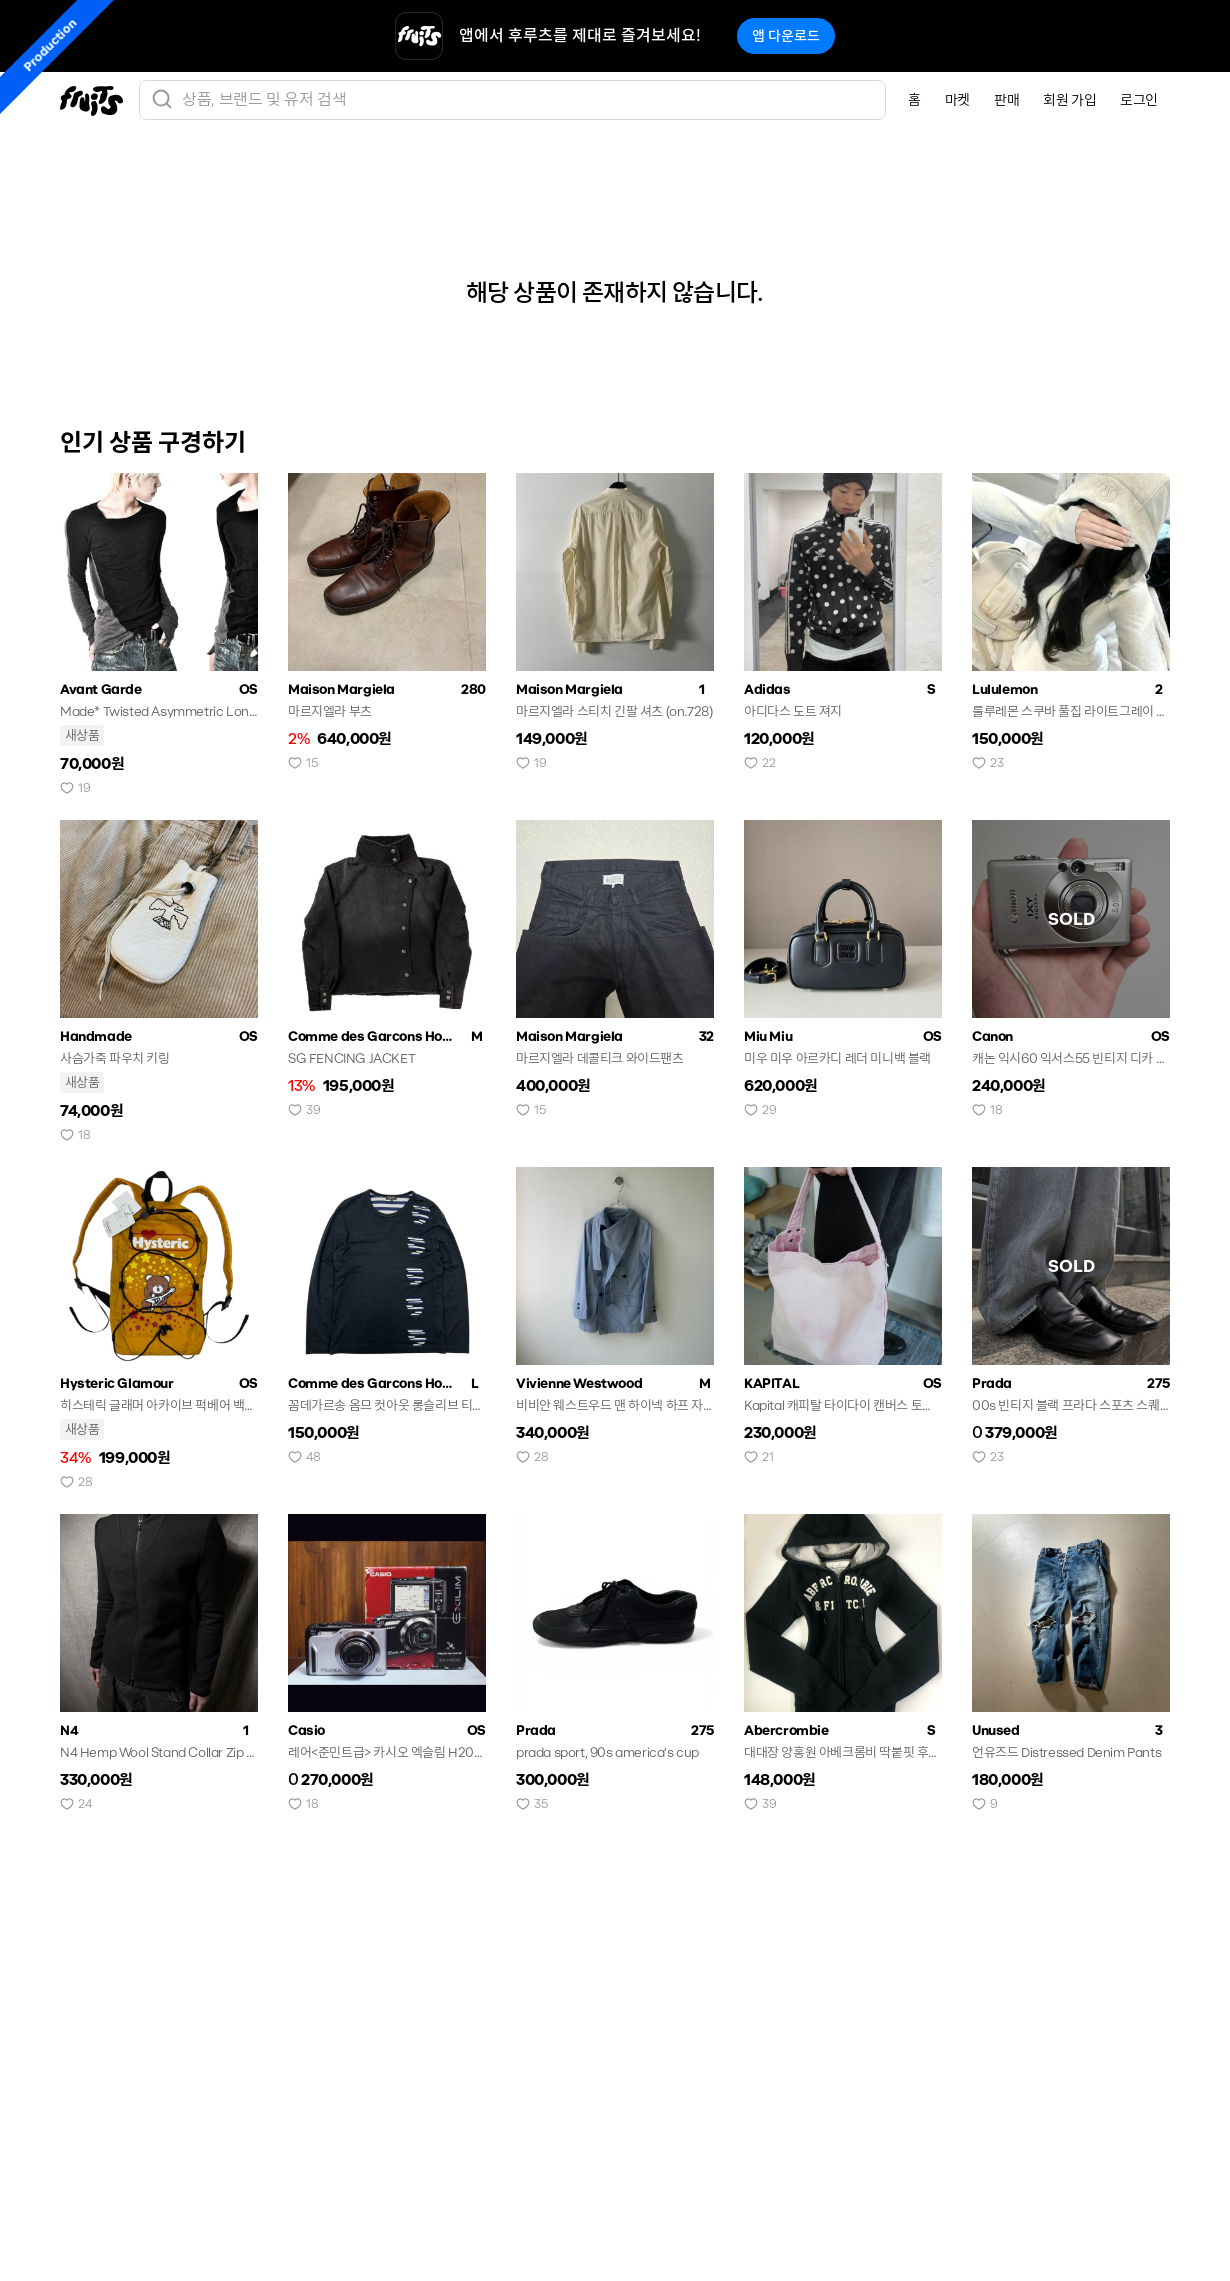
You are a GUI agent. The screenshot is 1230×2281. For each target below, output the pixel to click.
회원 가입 (1069, 100)
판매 (1006, 100)
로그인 (1139, 100)
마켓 (957, 100)
